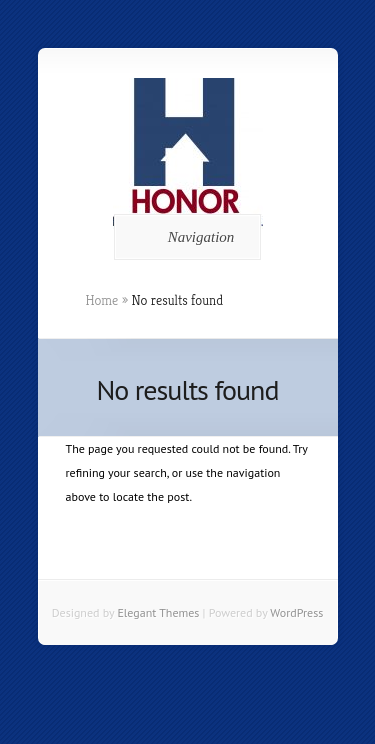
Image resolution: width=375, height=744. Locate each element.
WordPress (296, 612)
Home (102, 300)
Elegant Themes (158, 612)
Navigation (184, 237)
